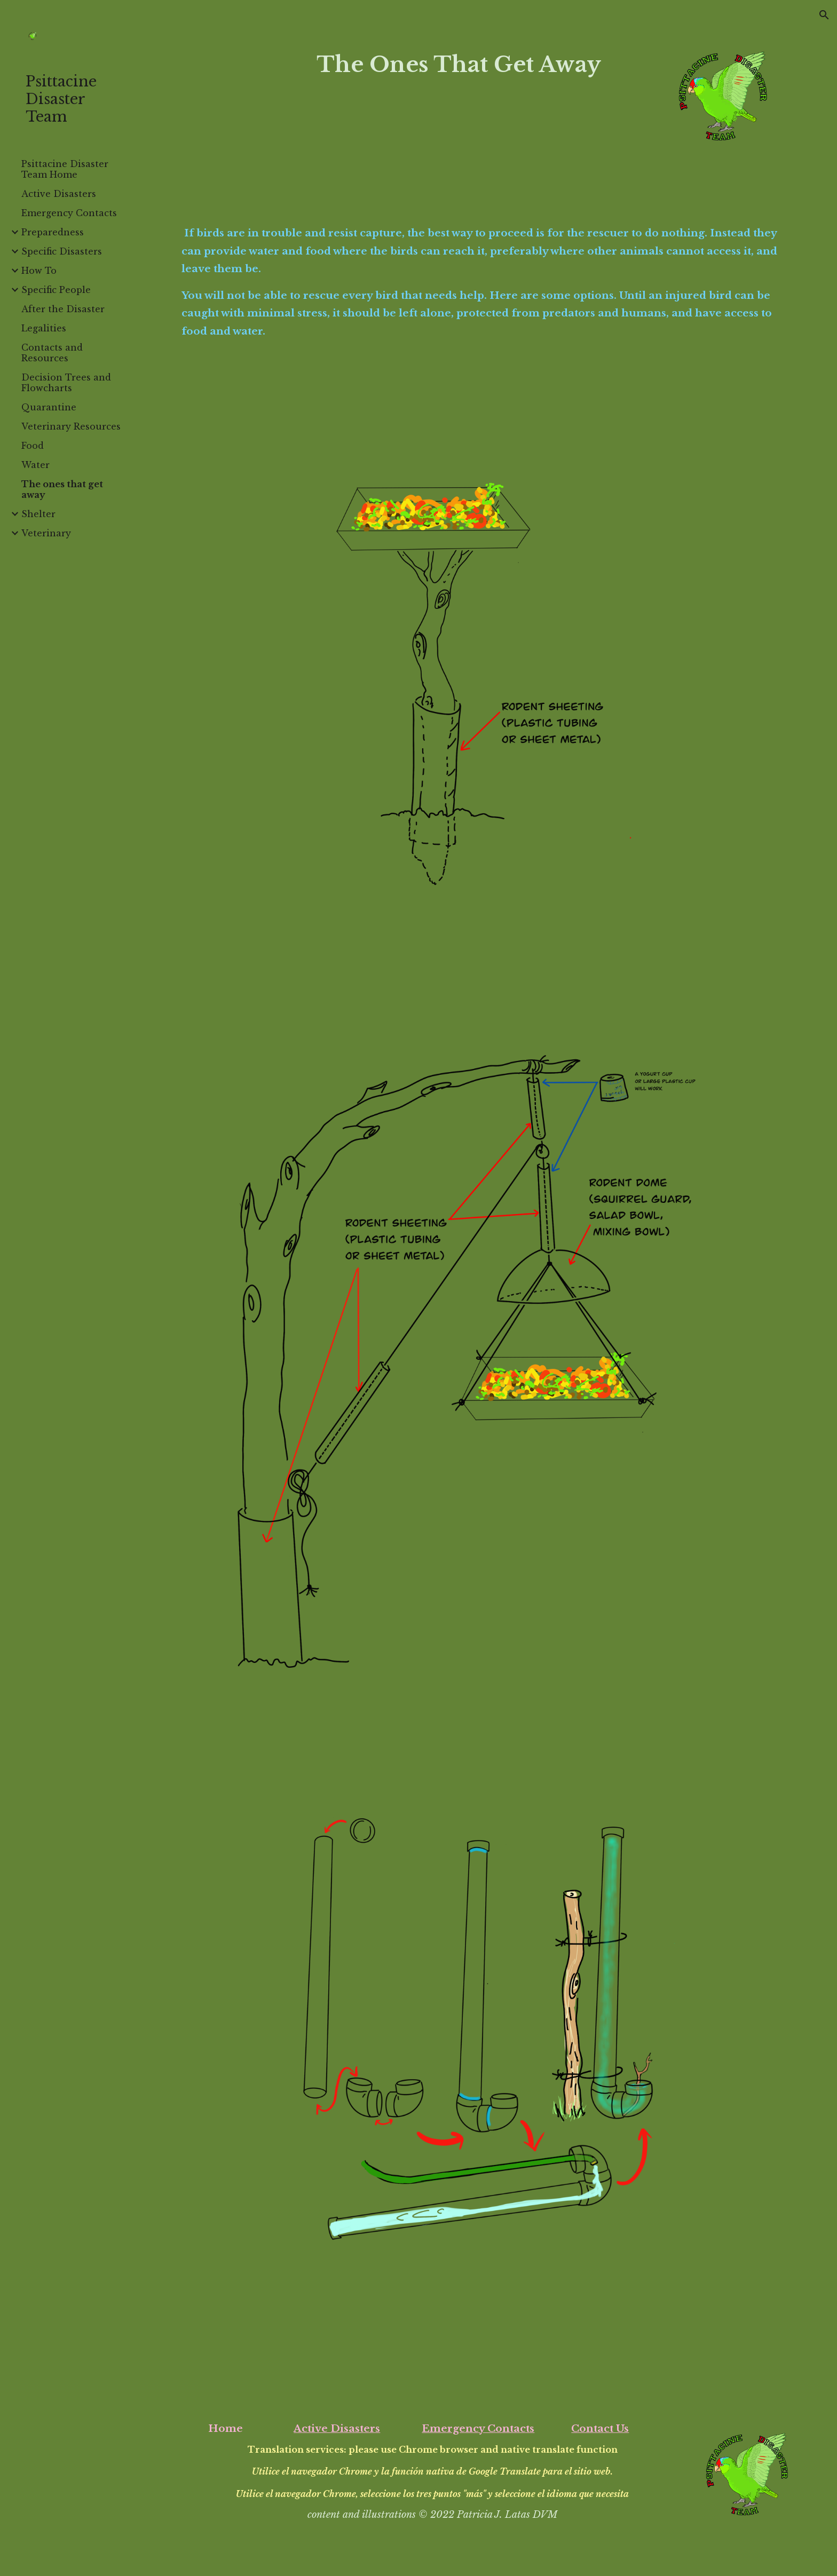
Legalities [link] (43, 328)
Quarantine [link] (48, 407)
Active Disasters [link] (58, 193)
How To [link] (39, 270)
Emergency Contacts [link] (69, 213)
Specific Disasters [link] (61, 251)
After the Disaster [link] (63, 309)
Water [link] (35, 464)
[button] (824, 15)
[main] (458, 64)
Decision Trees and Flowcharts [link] (66, 382)
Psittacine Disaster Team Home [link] (64, 169)
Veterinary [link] (46, 533)
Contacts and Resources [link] (52, 352)
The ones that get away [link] (62, 489)
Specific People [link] (56, 289)
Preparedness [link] (52, 232)
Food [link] (32, 445)
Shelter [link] (38, 514)
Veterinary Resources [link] (71, 426)
